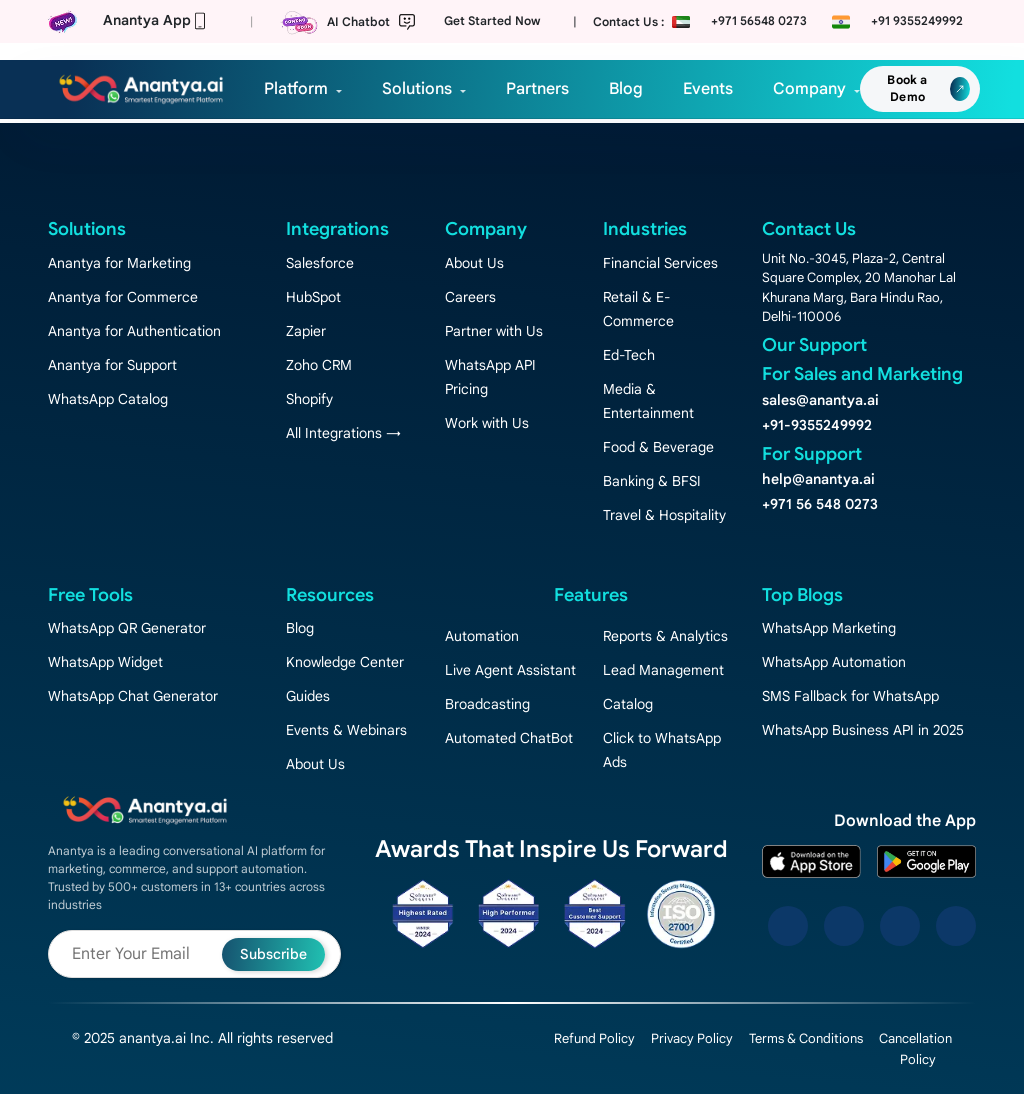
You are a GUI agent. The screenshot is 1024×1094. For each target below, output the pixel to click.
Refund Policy (594, 1038)
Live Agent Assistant (510, 670)
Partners (537, 89)
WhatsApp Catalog (108, 399)
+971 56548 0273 (759, 20)
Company (809, 89)
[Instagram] (844, 926)
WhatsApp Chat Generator (133, 696)
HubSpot (313, 297)
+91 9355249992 (917, 20)
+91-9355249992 (817, 425)
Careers (470, 297)
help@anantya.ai (818, 479)
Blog (626, 89)
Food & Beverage (658, 447)
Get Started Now (492, 20)
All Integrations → (343, 433)
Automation (482, 636)
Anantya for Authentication (134, 331)
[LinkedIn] (900, 926)
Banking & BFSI (652, 481)
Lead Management (663, 670)
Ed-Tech (629, 355)
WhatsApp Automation (834, 662)
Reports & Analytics (665, 636)
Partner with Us (494, 331)
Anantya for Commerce (123, 297)
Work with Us (487, 423)
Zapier (306, 331)
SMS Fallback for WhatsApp (850, 696)
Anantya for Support (112, 365)
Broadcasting (487, 704)
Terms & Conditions (806, 1038)
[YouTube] (956, 926)
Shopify (309, 399)
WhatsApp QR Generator (127, 628)
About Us (474, 263)
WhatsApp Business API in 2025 (863, 730)
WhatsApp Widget (105, 662)
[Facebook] (788, 926)
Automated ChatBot (509, 738)
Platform (296, 89)
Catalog (628, 704)
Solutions (417, 89)
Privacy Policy (692, 1038)
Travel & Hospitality (664, 515)
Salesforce (320, 263)
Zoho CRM (319, 365)
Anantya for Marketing (119, 263)
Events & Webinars (346, 730)
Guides (308, 696)
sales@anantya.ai (820, 400)
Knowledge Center (345, 662)
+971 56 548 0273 (820, 504)
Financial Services (660, 263)
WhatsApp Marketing (829, 628)
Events (708, 89)
